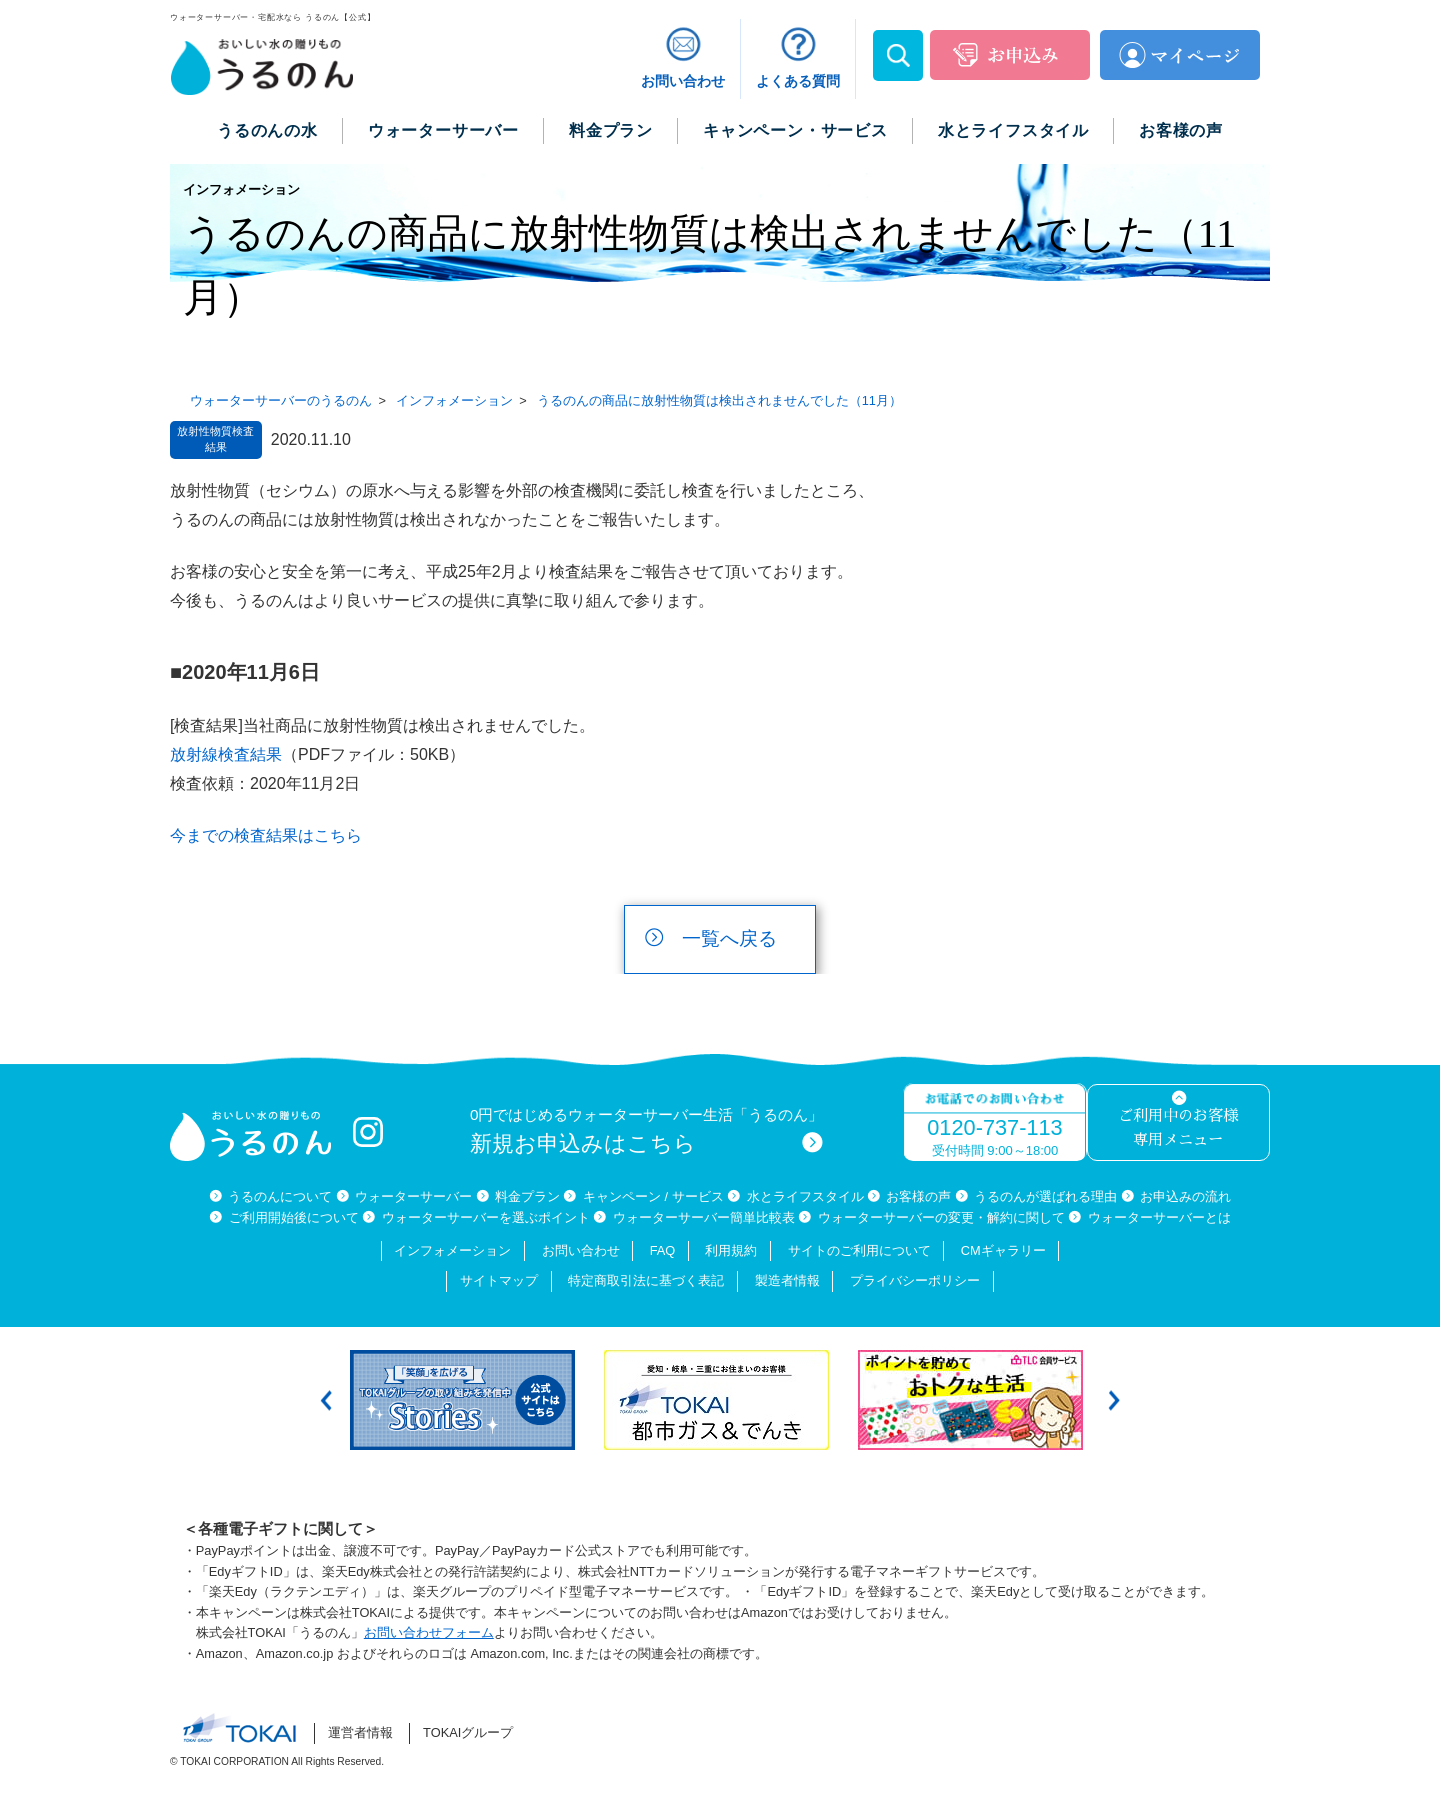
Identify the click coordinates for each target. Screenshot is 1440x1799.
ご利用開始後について (294, 1217)
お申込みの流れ (1185, 1196)
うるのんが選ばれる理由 (1045, 1196)
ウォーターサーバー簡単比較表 (704, 1217)
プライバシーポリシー (915, 1280)
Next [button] (1114, 1400)
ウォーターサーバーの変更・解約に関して (941, 1217)
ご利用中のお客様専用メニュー (1178, 1128)
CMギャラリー (1003, 1250)
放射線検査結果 (226, 754)
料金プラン (527, 1196)
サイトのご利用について (859, 1250)
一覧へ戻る (729, 938)
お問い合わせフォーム (429, 1632)
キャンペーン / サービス (653, 1196)
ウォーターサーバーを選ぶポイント (486, 1217)
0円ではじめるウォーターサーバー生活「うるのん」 (647, 1131)
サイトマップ (499, 1280)
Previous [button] (326, 1400)
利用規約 (731, 1250)
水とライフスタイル (805, 1196)
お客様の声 (918, 1196)
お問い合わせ (581, 1250)
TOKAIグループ (468, 1732)
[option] (467, 1400)
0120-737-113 (994, 1127)
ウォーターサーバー (413, 1196)
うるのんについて (280, 1196)
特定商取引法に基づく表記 (646, 1280)
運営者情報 (360, 1732)
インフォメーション (452, 1250)
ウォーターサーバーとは (1159, 1217)
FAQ (663, 1250)
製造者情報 (787, 1280)
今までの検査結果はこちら (266, 835)
